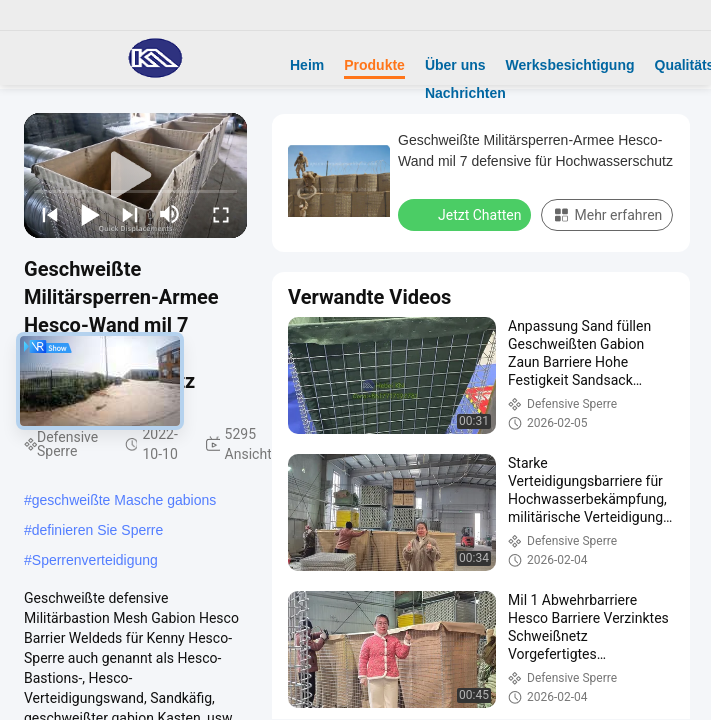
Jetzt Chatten (466, 214)
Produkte (374, 65)
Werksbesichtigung (570, 65)
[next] (130, 214)
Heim (307, 65)
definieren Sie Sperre (98, 530)
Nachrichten (465, 93)
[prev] (50, 214)
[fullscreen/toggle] (221, 214)
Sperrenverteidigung (95, 560)
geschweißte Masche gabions (124, 500)
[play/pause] (90, 214)
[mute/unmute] (170, 214)
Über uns (455, 65)
